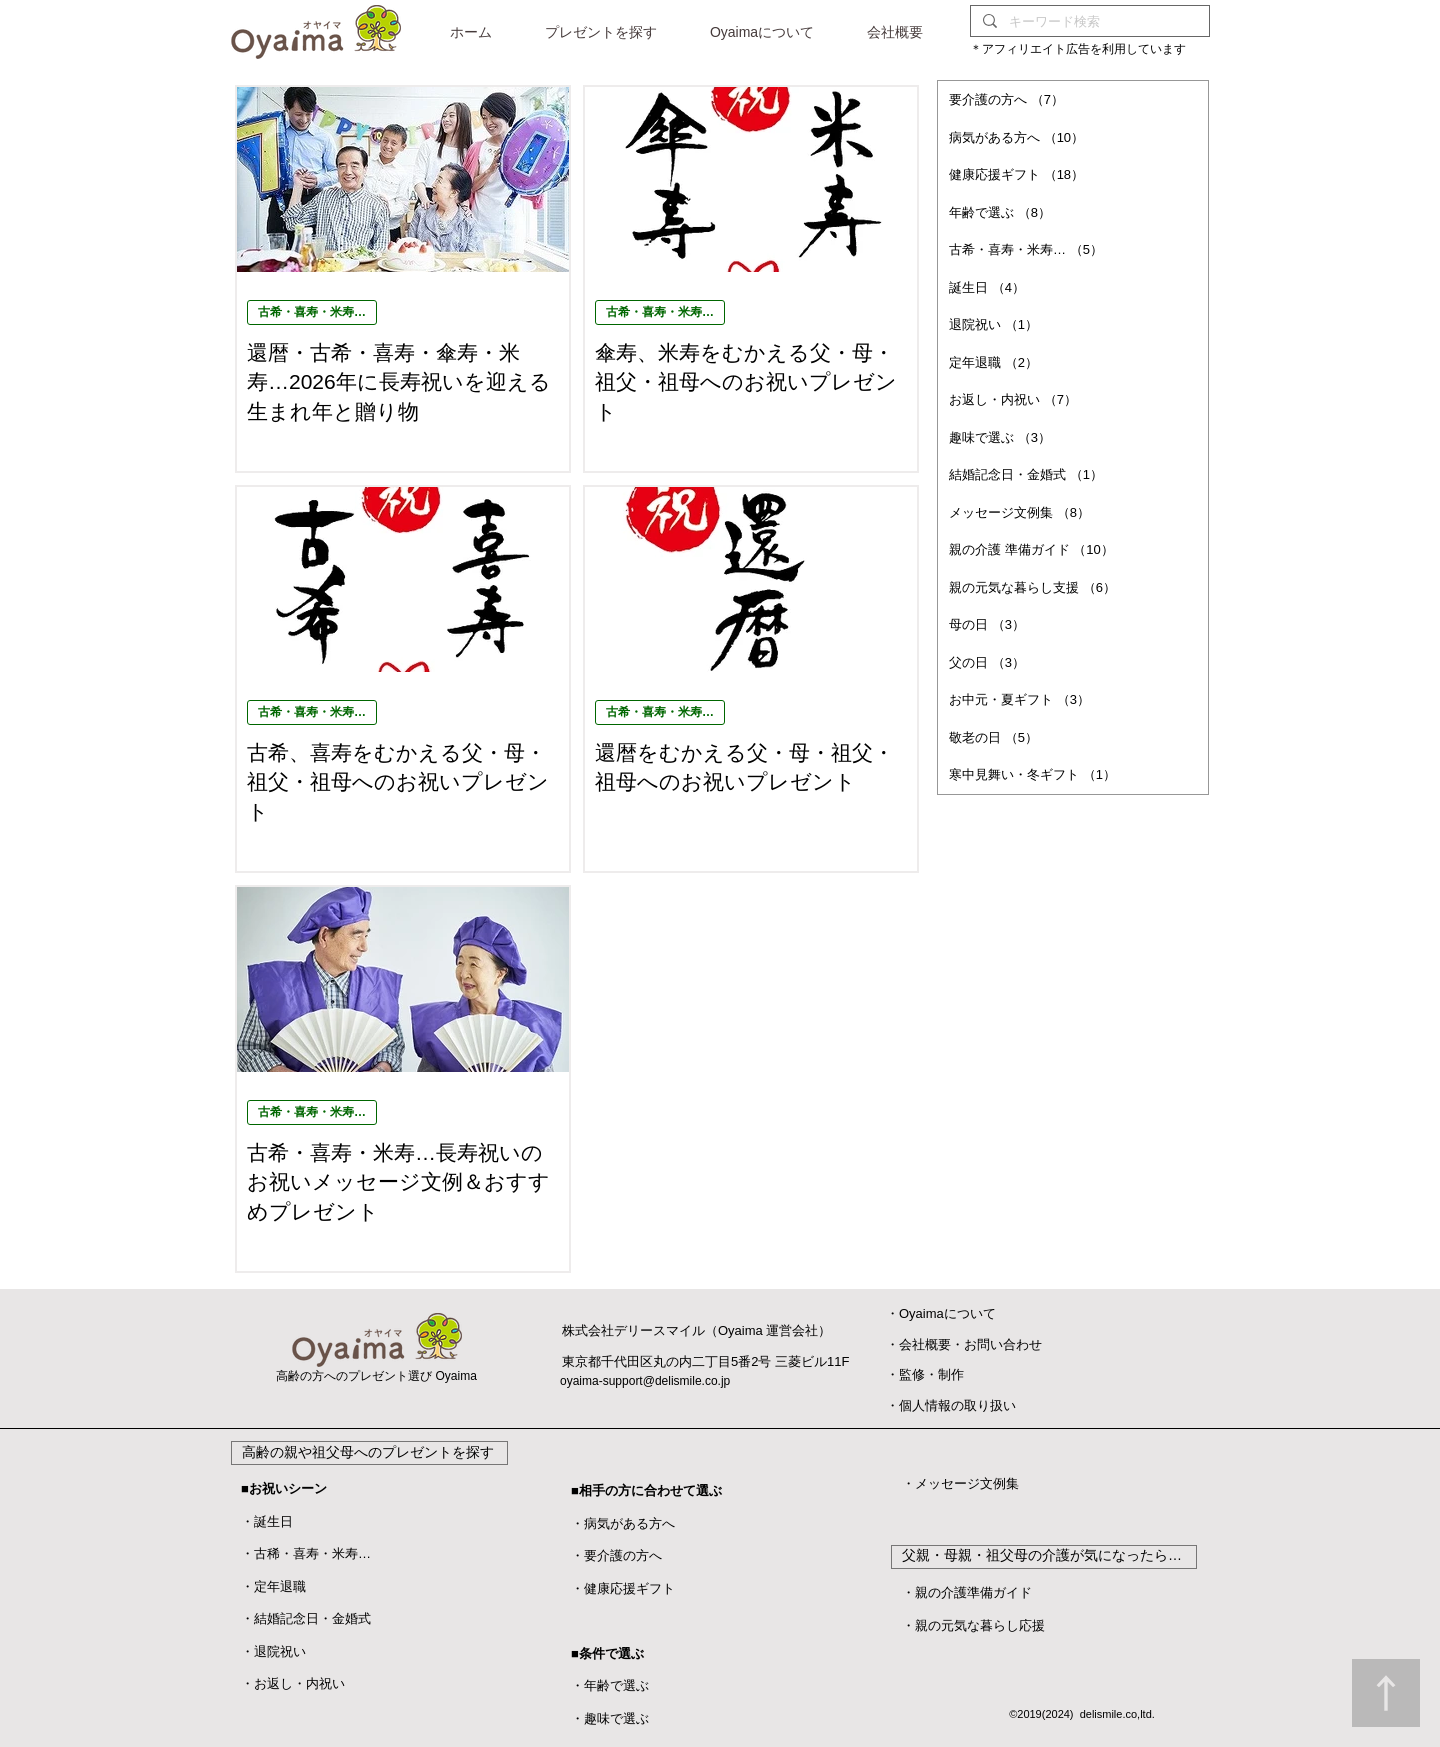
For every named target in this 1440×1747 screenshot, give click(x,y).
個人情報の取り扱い (957, 1405)
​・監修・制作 (925, 1374)
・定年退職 (273, 1586)
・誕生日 (267, 1521)
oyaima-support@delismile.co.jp (645, 1381)
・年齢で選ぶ (610, 1685)
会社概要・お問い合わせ (970, 1344)
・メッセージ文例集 (960, 1483)
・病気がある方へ (623, 1523)
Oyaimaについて (947, 1313)
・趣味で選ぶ (610, 1718)
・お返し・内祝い (293, 1683)
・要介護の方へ (616, 1555)
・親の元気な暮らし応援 (973, 1625)
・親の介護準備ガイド (967, 1592)
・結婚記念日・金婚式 (306, 1618)
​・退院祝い (273, 1651)
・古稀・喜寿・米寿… (306, 1553)
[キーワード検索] (1088, 21)
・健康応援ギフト (623, 1588)
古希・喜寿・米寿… (312, 312)
